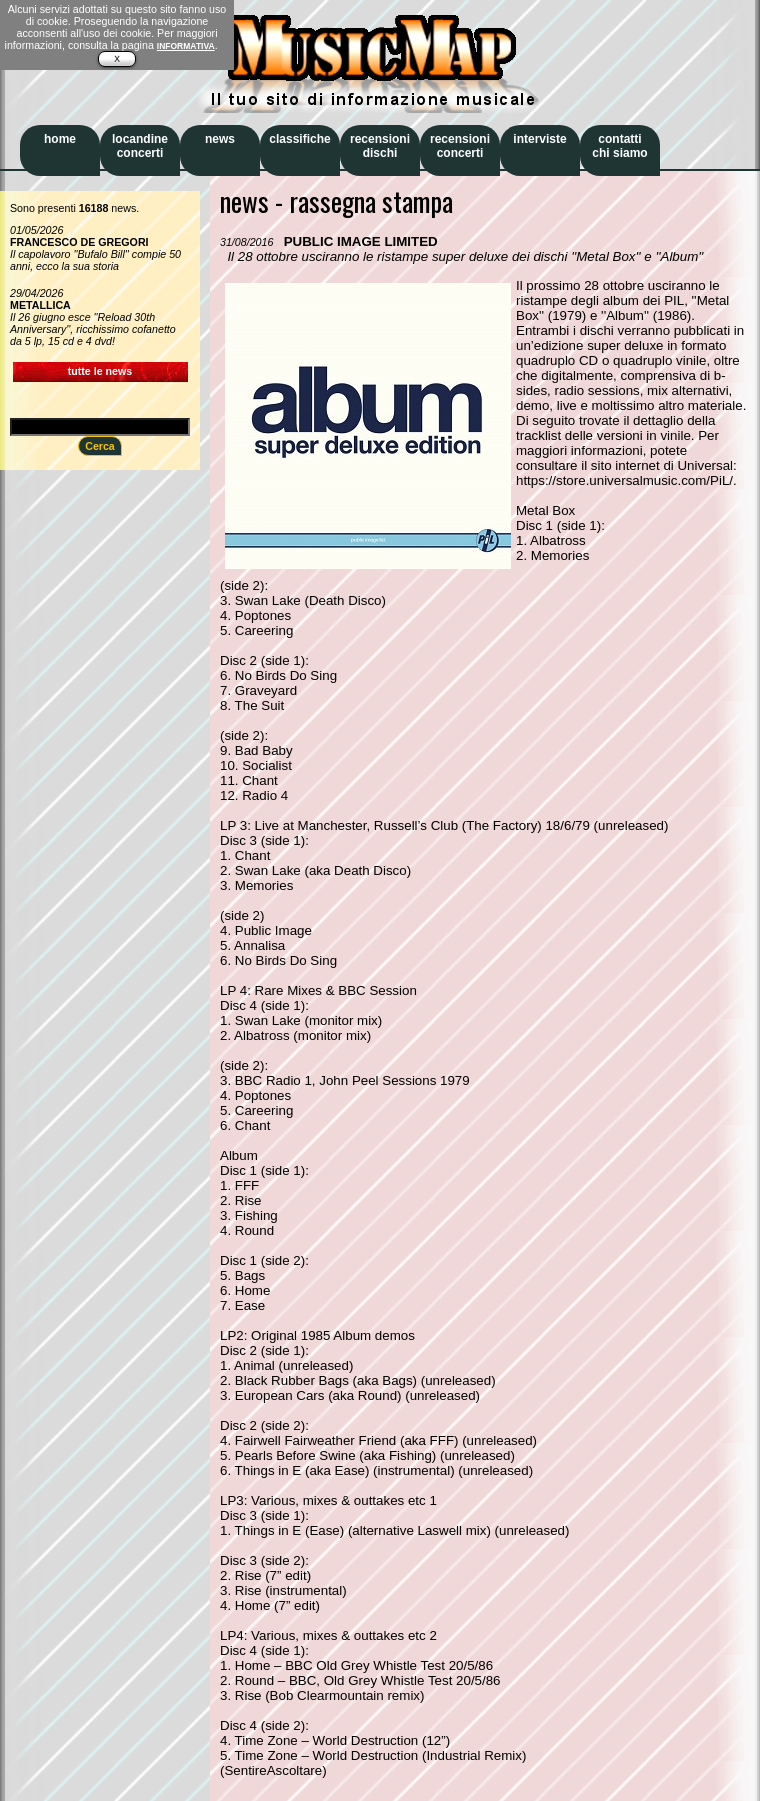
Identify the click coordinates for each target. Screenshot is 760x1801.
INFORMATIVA (186, 46)
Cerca (100, 446)
